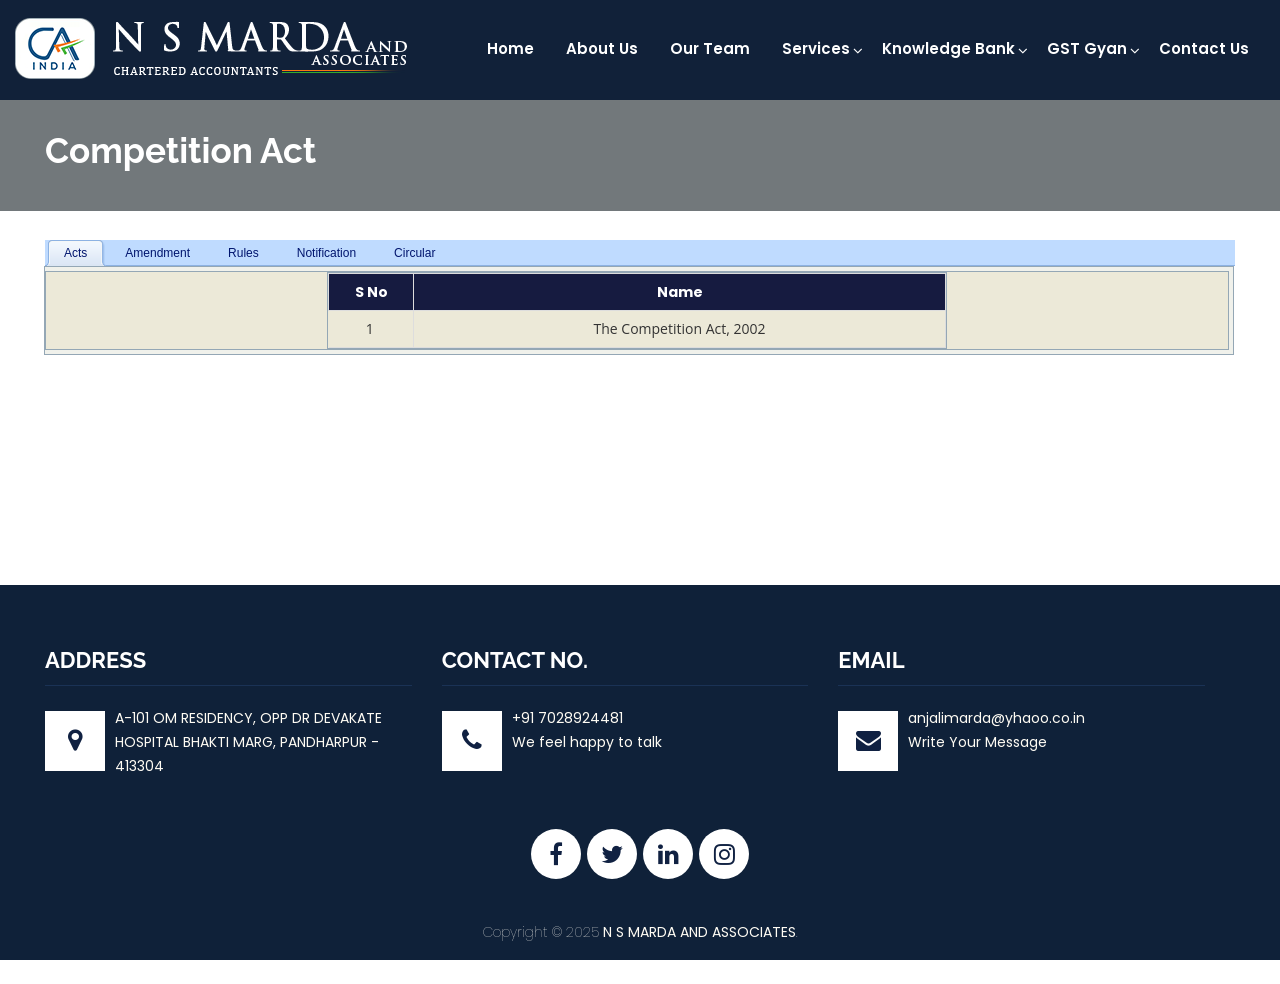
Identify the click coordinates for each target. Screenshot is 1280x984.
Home (510, 48)
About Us (602, 48)
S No (371, 292)
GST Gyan (1087, 48)
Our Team (710, 48)
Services (816, 48)
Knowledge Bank (948, 48)
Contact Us (1204, 48)
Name (680, 292)
